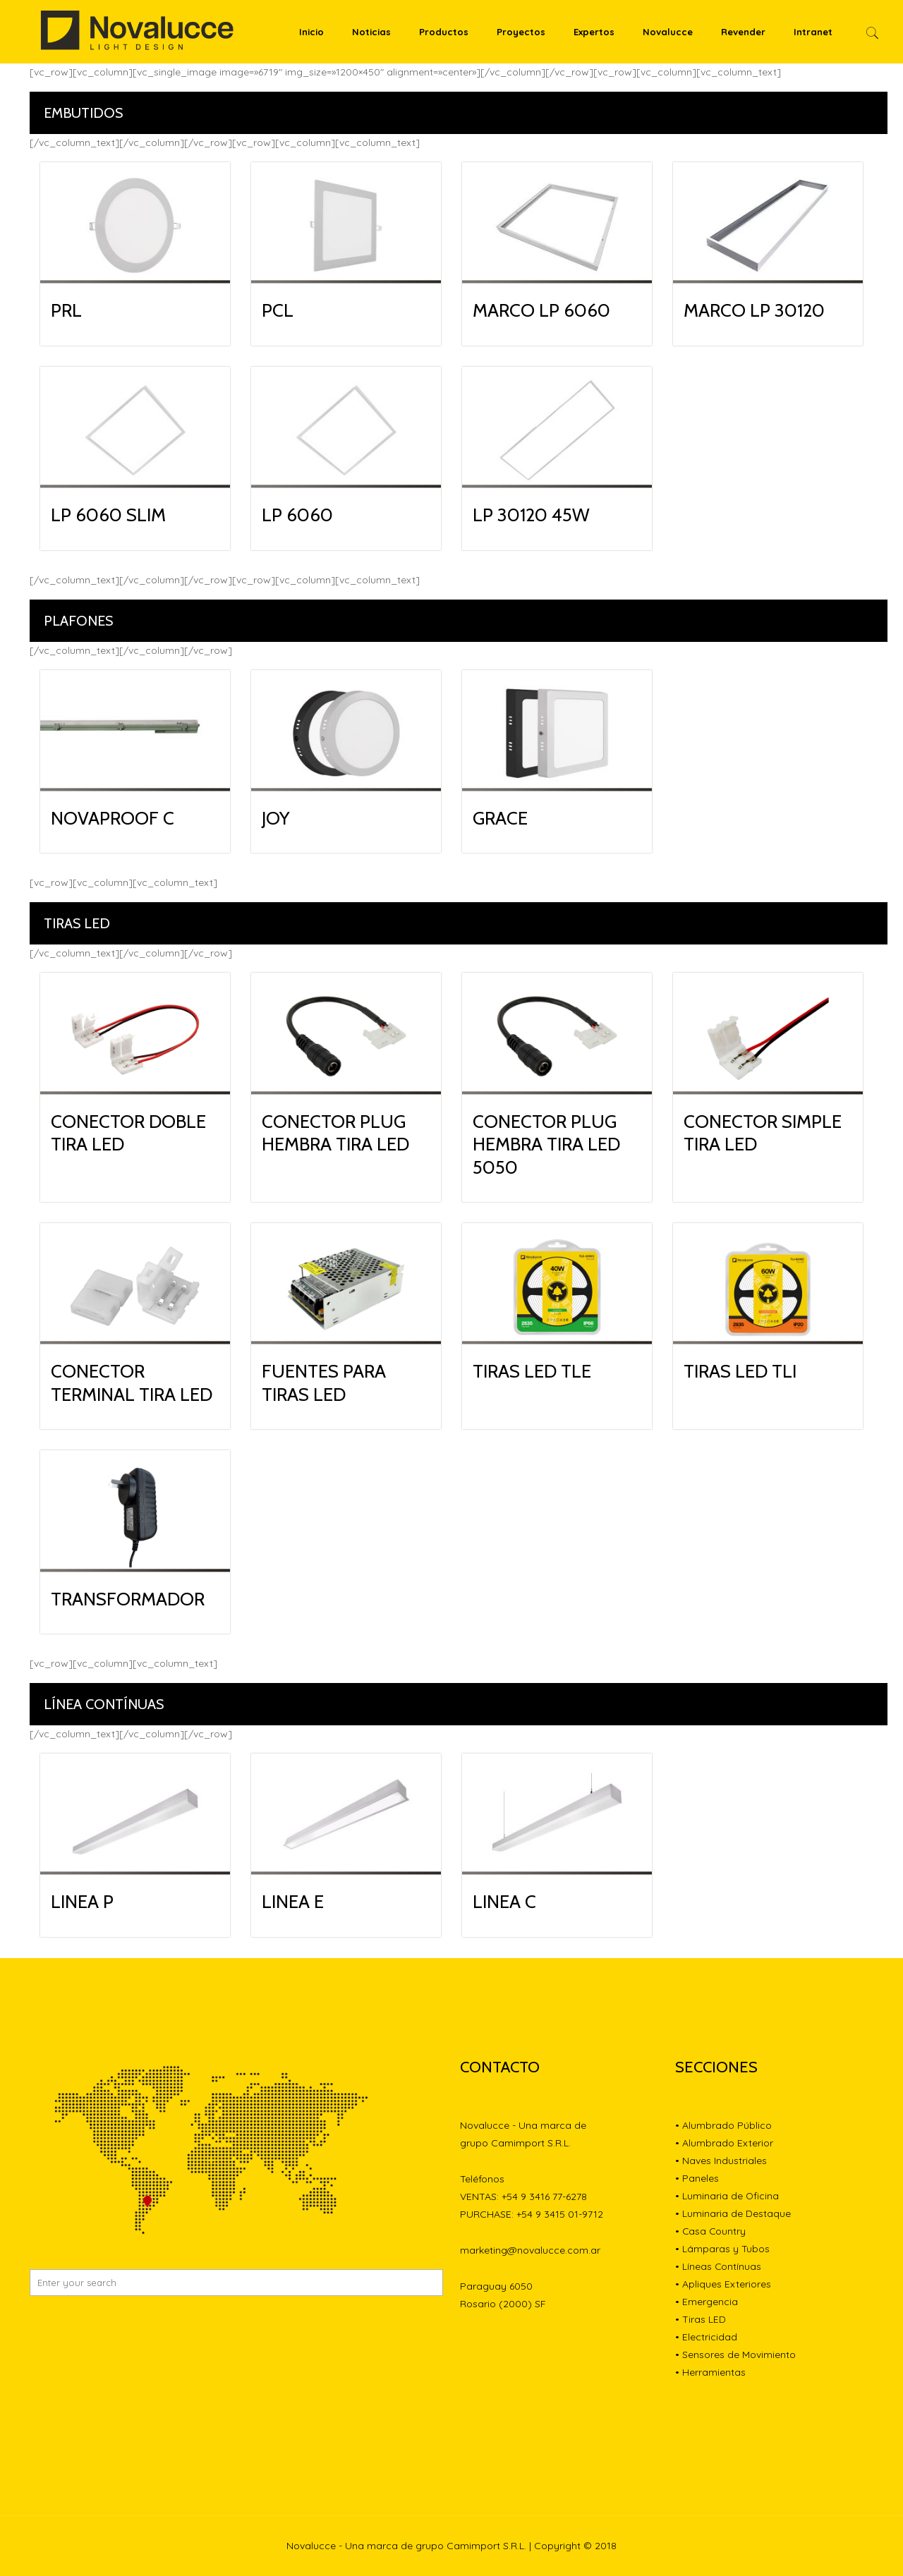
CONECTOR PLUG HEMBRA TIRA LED (335, 1133)
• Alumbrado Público (723, 2125)
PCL (277, 310)
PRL (66, 310)
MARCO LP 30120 (754, 310)
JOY (276, 818)
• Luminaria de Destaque (733, 2213)
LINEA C (504, 1901)
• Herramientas (710, 2372)
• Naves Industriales (721, 2160)
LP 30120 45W (531, 515)
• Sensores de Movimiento (735, 2354)
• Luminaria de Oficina (727, 2195)
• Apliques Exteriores (723, 2284)
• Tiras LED (700, 2319)
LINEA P (82, 1901)
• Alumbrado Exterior (724, 2143)
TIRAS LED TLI (740, 1371)
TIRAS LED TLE (532, 1371)
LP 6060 (297, 515)
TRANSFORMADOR (128, 1599)
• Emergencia (706, 2301)
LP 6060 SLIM (108, 515)
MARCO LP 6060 (541, 310)
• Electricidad (706, 2337)
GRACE (500, 818)
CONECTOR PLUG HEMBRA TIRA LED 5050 (546, 1144)
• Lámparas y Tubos (722, 2248)
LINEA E (293, 1901)
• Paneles (697, 2178)
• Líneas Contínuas (718, 2266)
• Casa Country (711, 2231)
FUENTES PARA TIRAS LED (324, 1383)
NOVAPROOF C (112, 818)
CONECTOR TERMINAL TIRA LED (131, 1383)
